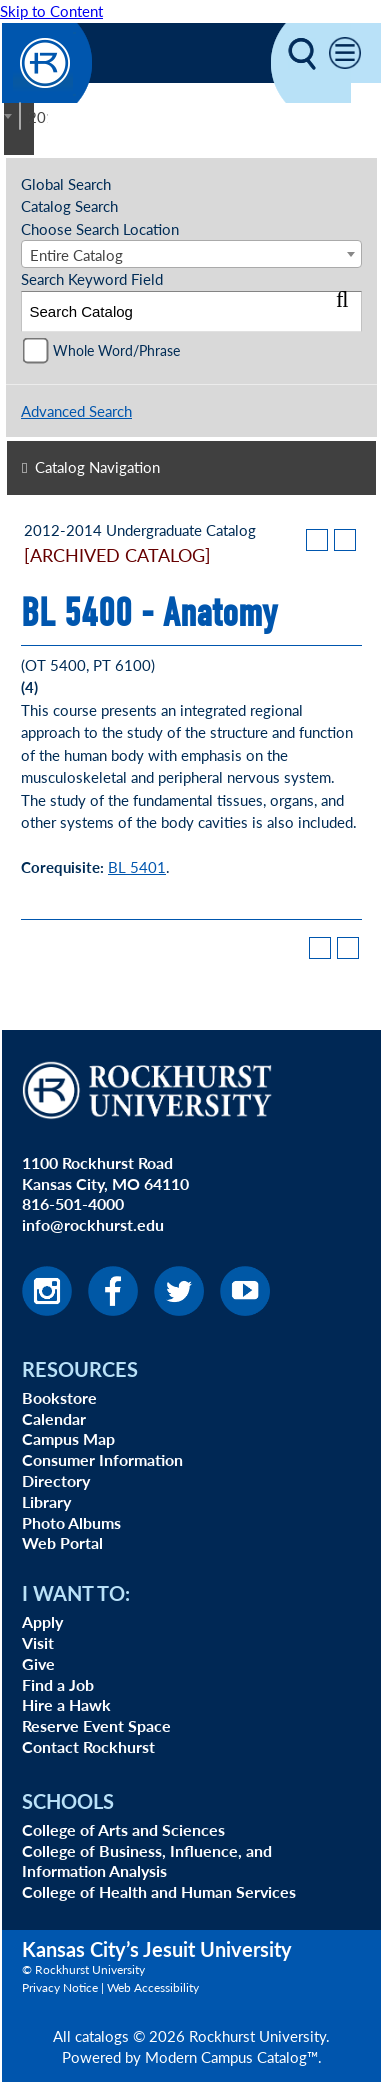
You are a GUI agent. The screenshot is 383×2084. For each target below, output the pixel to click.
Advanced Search (76, 410)
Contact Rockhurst (88, 1746)
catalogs (102, 2035)
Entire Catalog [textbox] (76, 254)
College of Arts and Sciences (123, 1829)
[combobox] (20, 116)
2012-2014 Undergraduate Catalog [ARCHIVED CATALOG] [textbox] (38, 116)
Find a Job (58, 1684)
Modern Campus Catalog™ (231, 2056)
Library (46, 1501)
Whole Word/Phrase (116, 350)
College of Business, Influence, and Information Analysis (147, 1861)
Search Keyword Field (92, 278)
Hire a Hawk (66, 1704)
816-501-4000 (73, 1203)
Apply (42, 1621)
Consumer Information (102, 1459)
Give (38, 1663)
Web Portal (62, 1542)
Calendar (54, 1418)
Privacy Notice (60, 1987)
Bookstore (59, 1397)
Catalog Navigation (97, 466)
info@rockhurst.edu (93, 1224)
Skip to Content (51, 10)
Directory (56, 1480)
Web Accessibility (153, 1987)
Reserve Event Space (96, 1725)
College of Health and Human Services (159, 1891)
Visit (38, 1642)
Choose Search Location (100, 228)
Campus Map (68, 1438)
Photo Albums (71, 1522)
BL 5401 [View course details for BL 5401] (137, 866)
